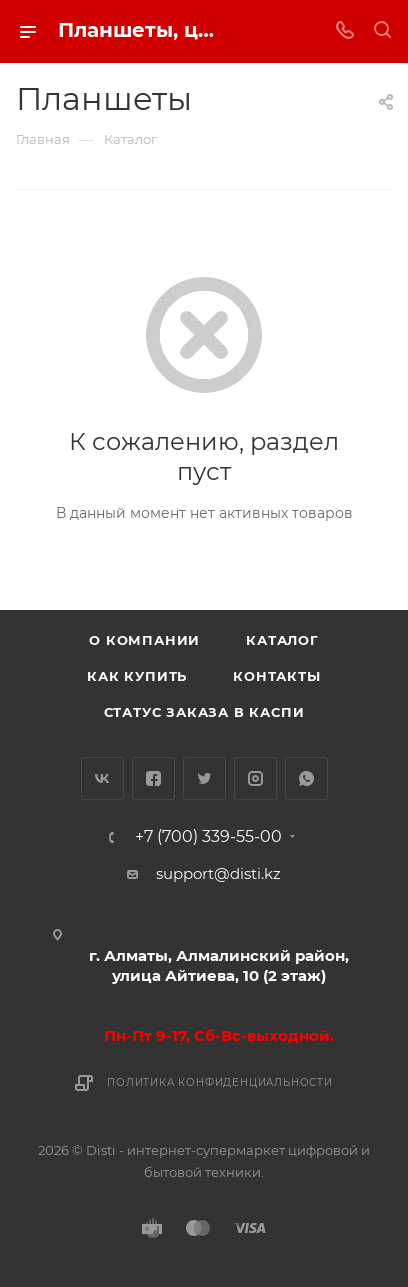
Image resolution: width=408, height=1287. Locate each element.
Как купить (137, 676)
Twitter (204, 778)
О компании (144, 640)
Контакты (276, 676)
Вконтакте (102, 778)
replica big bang (76, 177)
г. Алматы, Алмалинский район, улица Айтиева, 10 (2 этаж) (219, 965)
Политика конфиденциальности (220, 1082)
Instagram (255, 778)
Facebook (153, 778)
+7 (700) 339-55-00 (208, 837)
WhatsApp (306, 778)
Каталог (282, 640)
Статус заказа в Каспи (204, 712)
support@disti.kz (218, 873)
